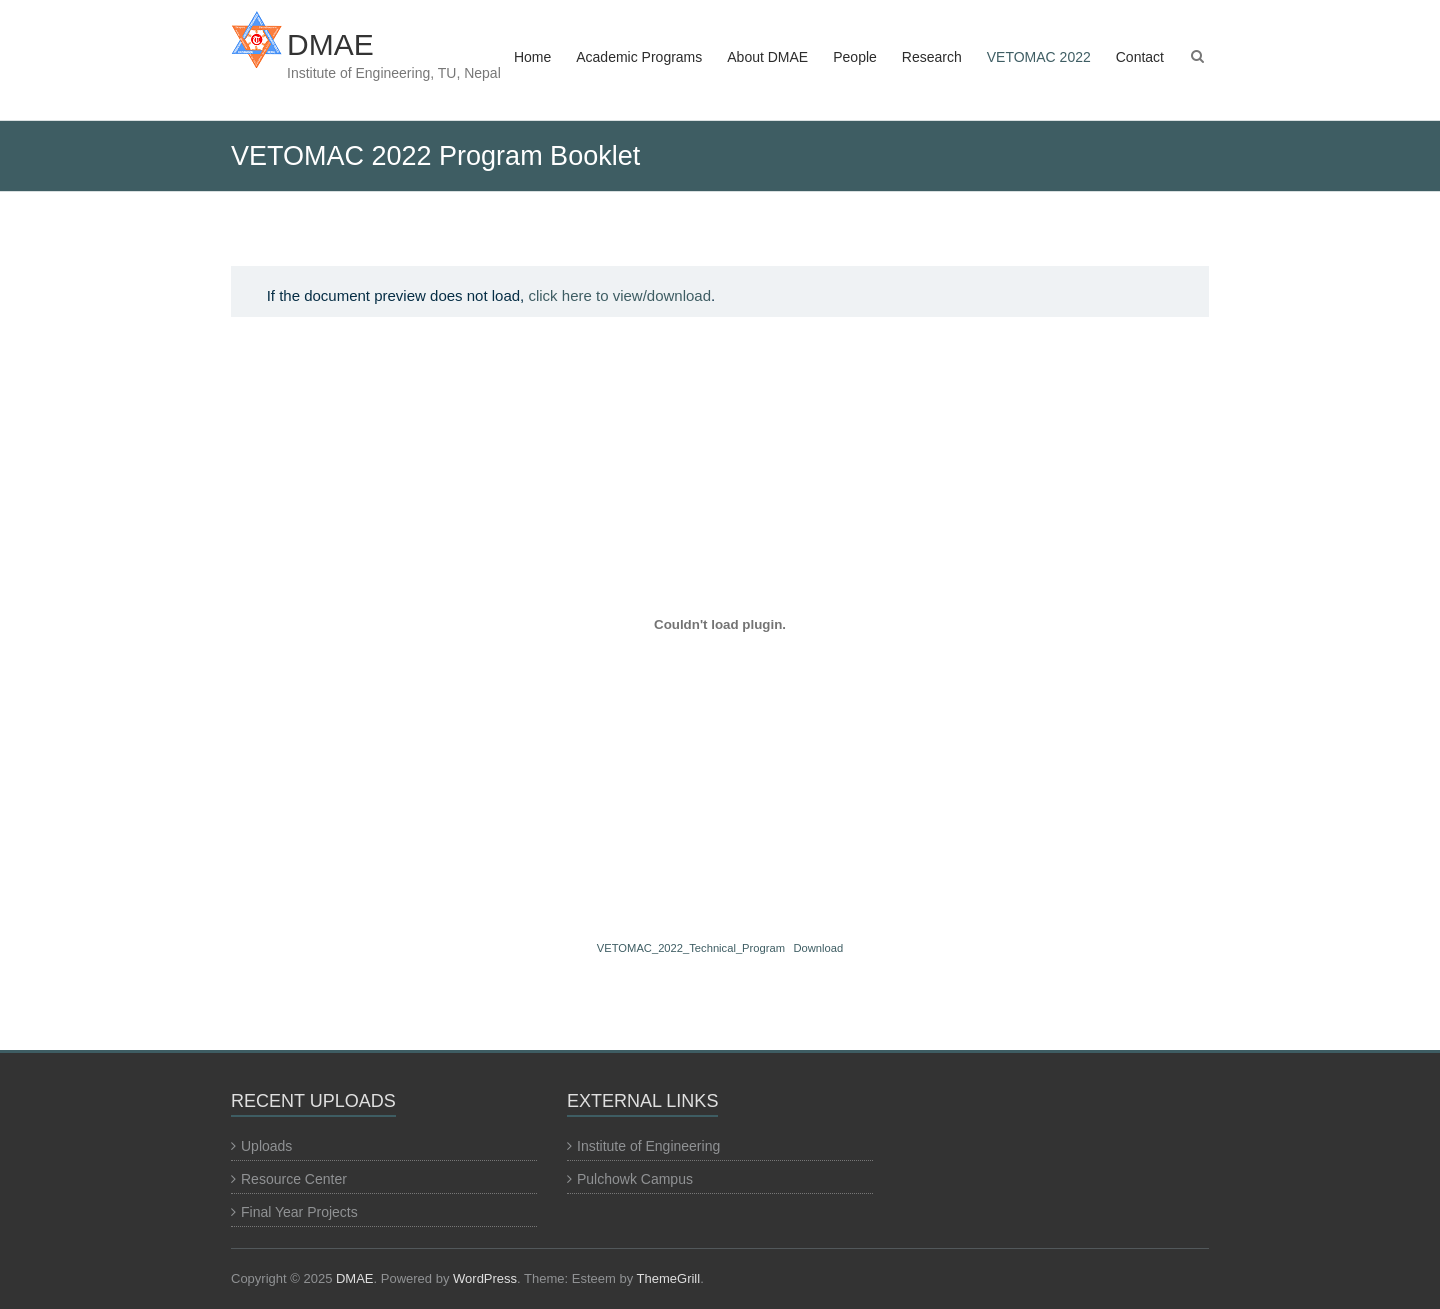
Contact (1140, 57)
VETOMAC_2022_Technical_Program (691, 948)
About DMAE (767, 57)
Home (532, 57)
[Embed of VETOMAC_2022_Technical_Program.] (720, 624)
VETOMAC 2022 (1039, 57)
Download (818, 948)
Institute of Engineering (648, 1146)
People (855, 57)
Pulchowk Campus (635, 1179)
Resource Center (294, 1179)
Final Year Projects (299, 1212)
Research (932, 57)
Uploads (266, 1146)
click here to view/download (619, 295)
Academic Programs (639, 57)
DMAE (330, 44)
